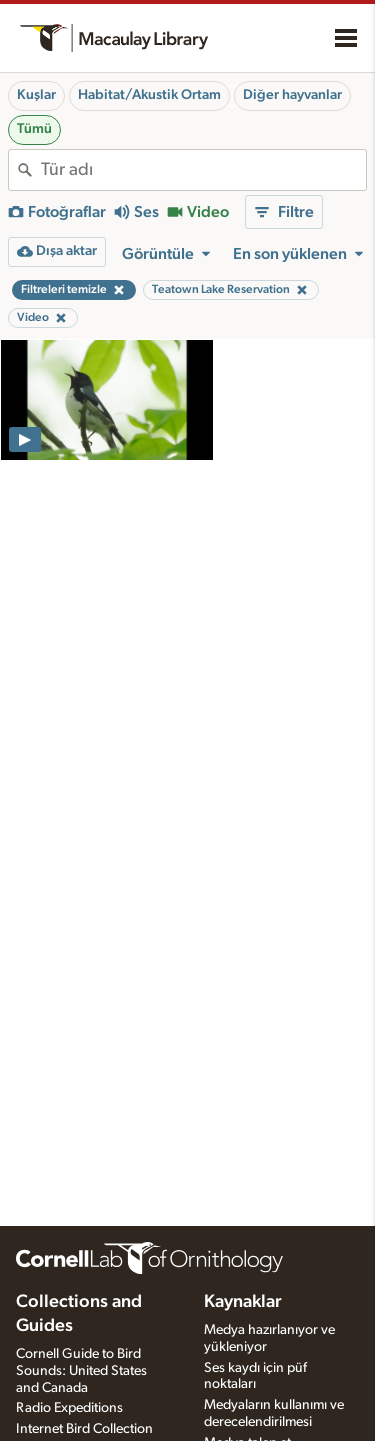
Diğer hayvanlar (292, 95)
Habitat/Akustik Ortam (149, 95)
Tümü (34, 129)
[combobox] (203, 170)
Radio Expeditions (69, 1408)
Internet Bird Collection (84, 1429)
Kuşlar (36, 95)
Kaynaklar (243, 1302)
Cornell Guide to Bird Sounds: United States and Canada (81, 1371)
